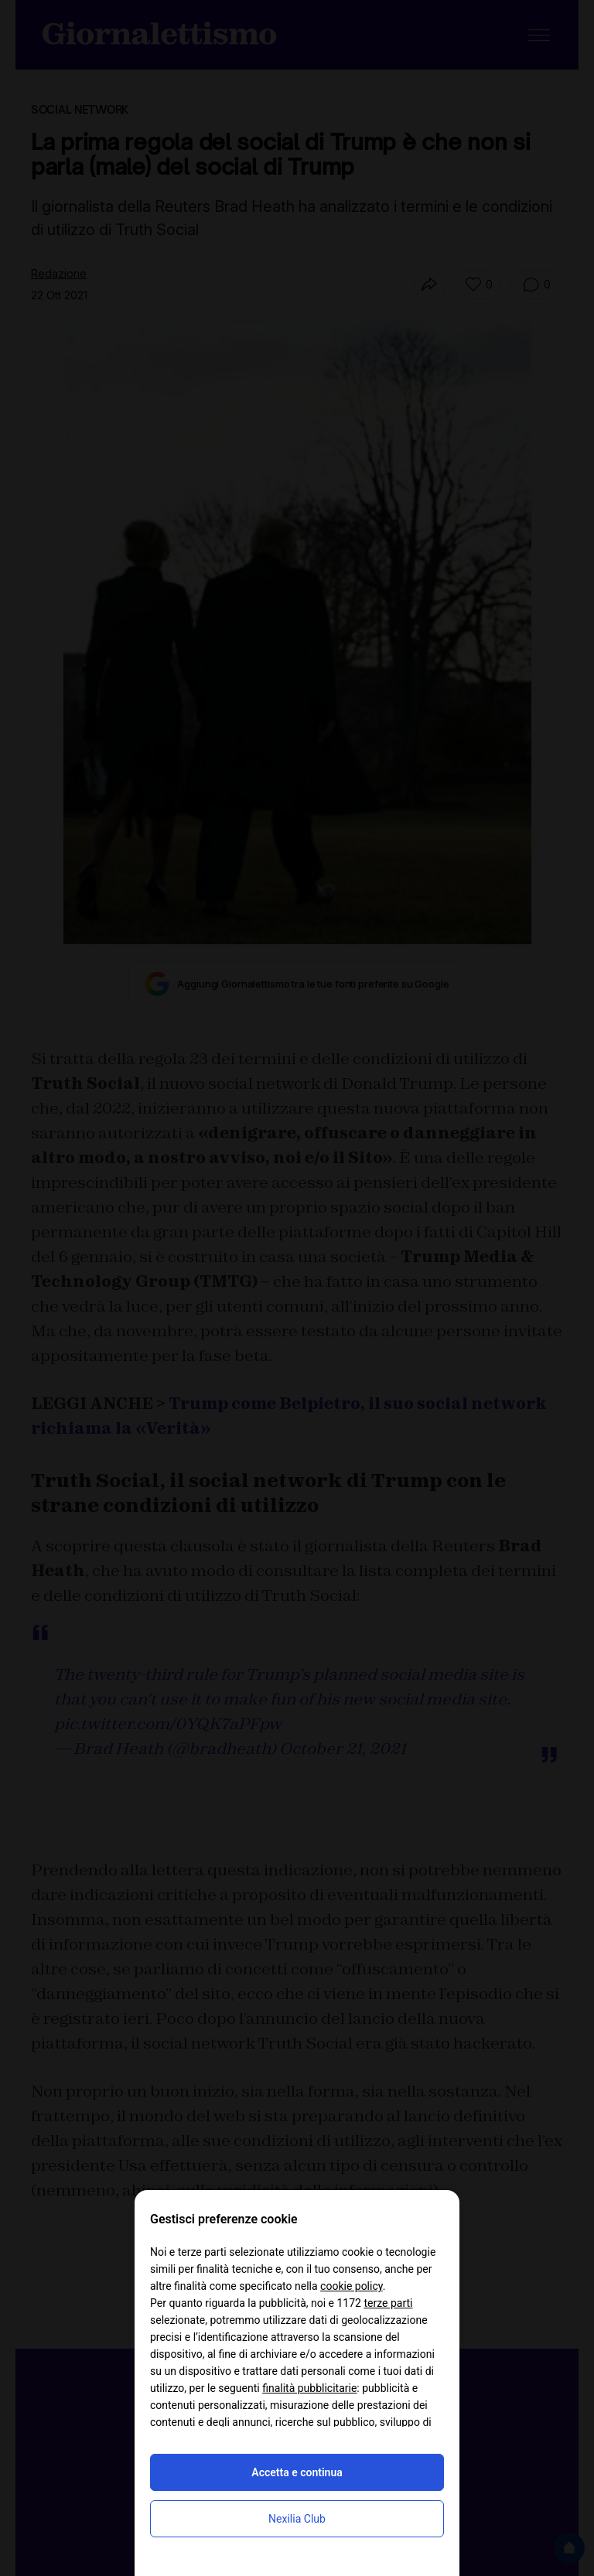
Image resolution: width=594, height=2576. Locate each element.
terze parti (388, 2303)
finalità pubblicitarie (309, 2388)
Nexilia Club (297, 2519)
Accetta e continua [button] (296, 2472)
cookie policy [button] (351, 2286)
